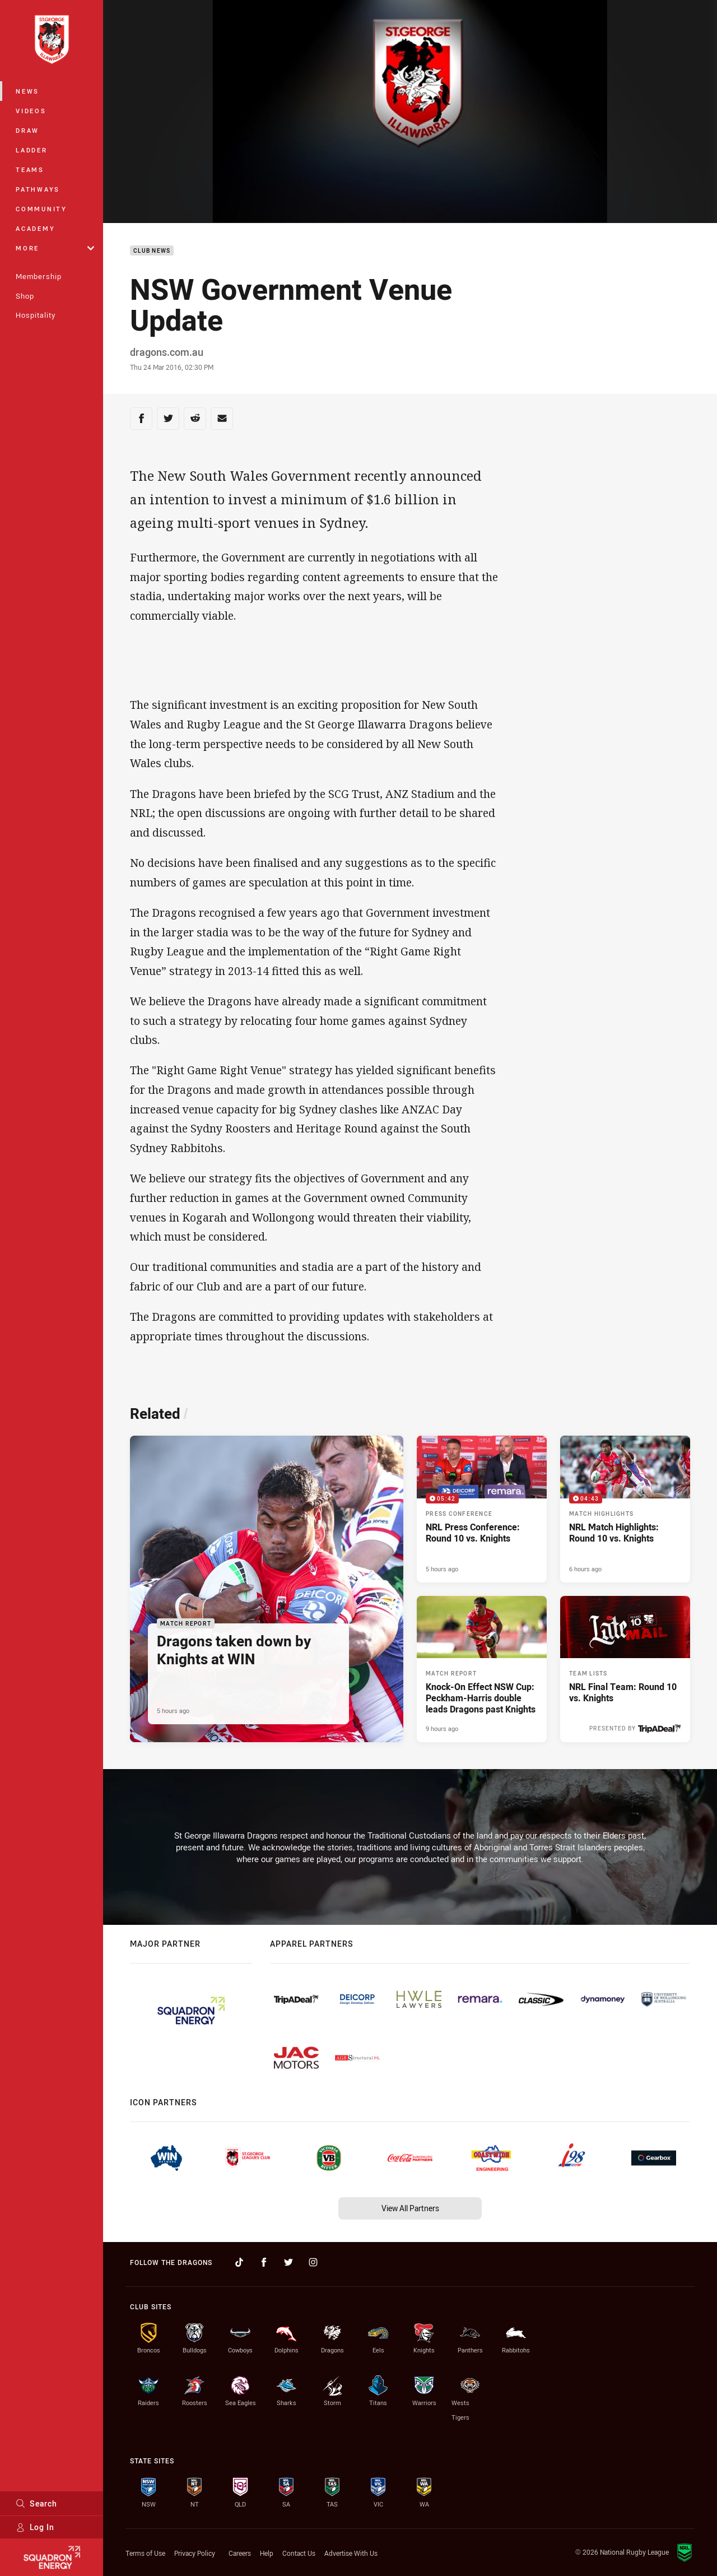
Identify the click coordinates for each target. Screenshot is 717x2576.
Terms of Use (145, 2553)
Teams (30, 169)
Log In (35, 2527)
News (27, 91)
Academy (35, 228)
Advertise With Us (351, 2553)
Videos (31, 110)
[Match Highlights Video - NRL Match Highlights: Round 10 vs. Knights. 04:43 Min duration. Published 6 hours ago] (625, 1509)
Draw (27, 130)
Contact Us (298, 2553)
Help (266, 2553)
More (55, 248)
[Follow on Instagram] (313, 2262)
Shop (25, 296)
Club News (151, 250)
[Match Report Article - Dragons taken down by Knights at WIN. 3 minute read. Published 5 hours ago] (266, 1589)
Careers (240, 2553)
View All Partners (410, 2208)
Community (41, 209)
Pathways (38, 189)
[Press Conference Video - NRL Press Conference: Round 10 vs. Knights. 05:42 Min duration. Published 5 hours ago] (482, 1509)
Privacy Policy (194, 2553)
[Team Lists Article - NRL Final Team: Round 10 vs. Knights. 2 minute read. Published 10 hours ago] (625, 1669)
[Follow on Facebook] (263, 2262)
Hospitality (35, 315)
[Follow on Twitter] (288, 2262)
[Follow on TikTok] (239, 2262)
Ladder (32, 150)
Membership (39, 276)
